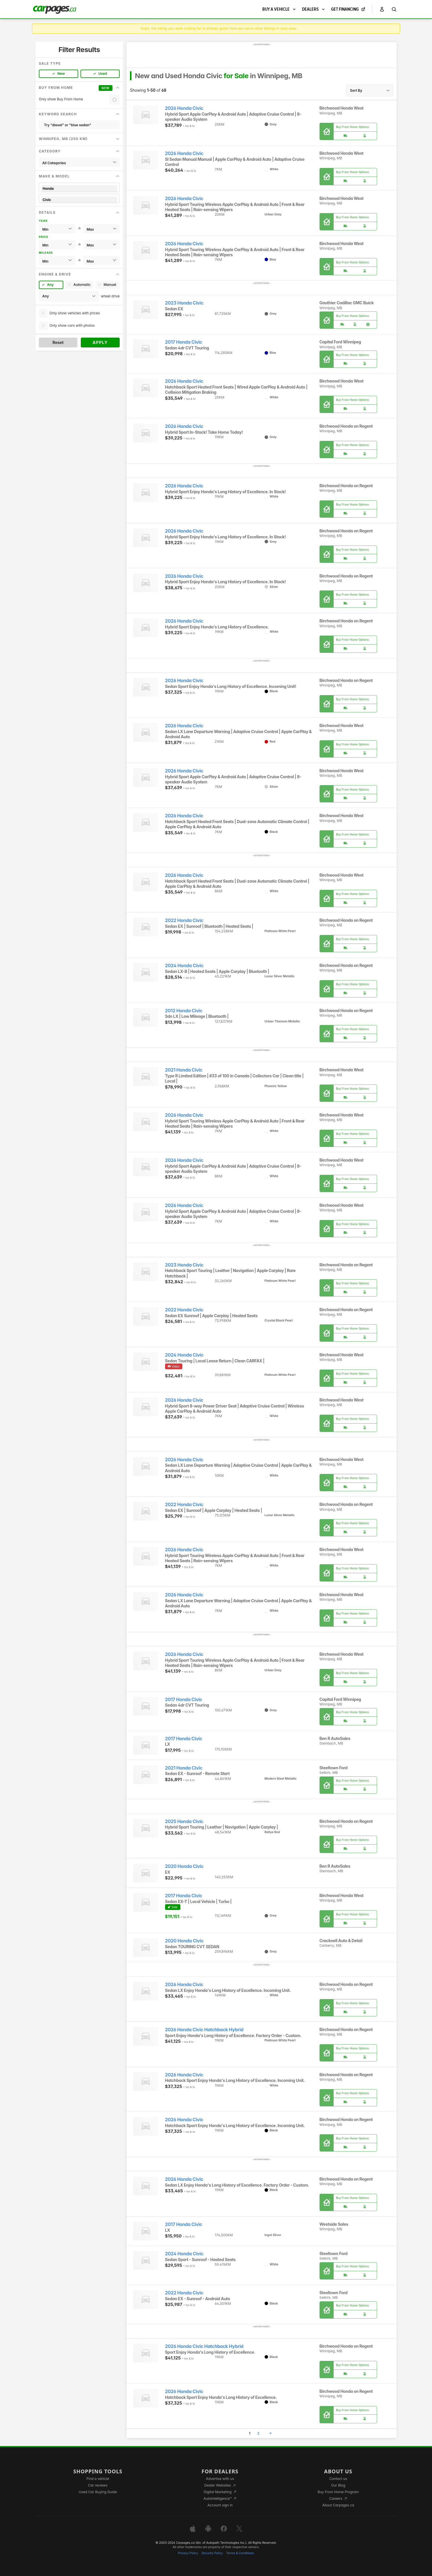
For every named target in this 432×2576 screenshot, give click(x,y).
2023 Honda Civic (184, 303)
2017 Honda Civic (183, 342)
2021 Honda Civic (183, 1070)
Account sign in (220, 2505)
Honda (79, 188)
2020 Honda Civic (184, 1866)
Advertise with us (220, 2478)
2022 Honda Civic (184, 920)
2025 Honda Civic (184, 1821)
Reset (58, 342)
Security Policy (212, 2553)
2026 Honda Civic (184, 108)
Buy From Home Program (338, 2492)
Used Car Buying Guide (98, 2492)
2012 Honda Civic (183, 1010)
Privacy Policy (188, 2553)
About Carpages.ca (338, 2505)
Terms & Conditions (240, 2553)
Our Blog (338, 2485)
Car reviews (98, 2485)
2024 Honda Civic (184, 965)
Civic (79, 199)
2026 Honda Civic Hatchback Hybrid (204, 2029)
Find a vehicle (98, 2478)
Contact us (338, 2478)
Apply (100, 342)
